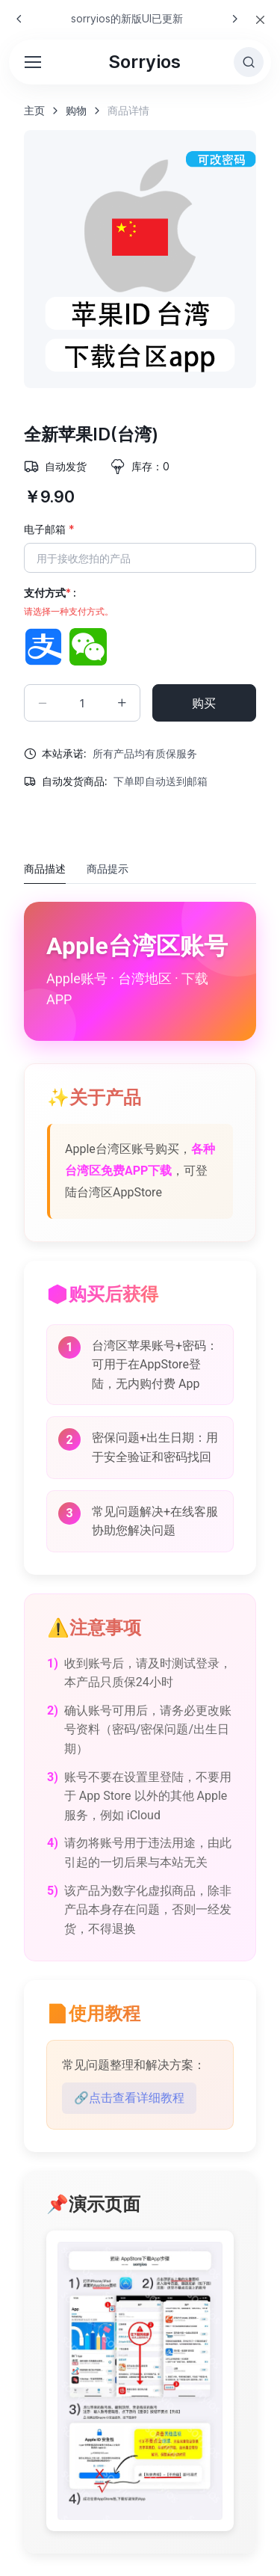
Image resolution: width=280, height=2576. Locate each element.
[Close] (260, 20)
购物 (76, 110)
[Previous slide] (19, 18)
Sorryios (144, 62)
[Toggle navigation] (32, 62)
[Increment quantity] (122, 703)
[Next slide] (234, 18)
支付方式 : (68, 602)
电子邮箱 (49, 529)
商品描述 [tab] (45, 868)
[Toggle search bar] (249, 62)
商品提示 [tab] (107, 868)
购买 (204, 702)
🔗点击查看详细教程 (129, 2098)
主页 (34, 110)
